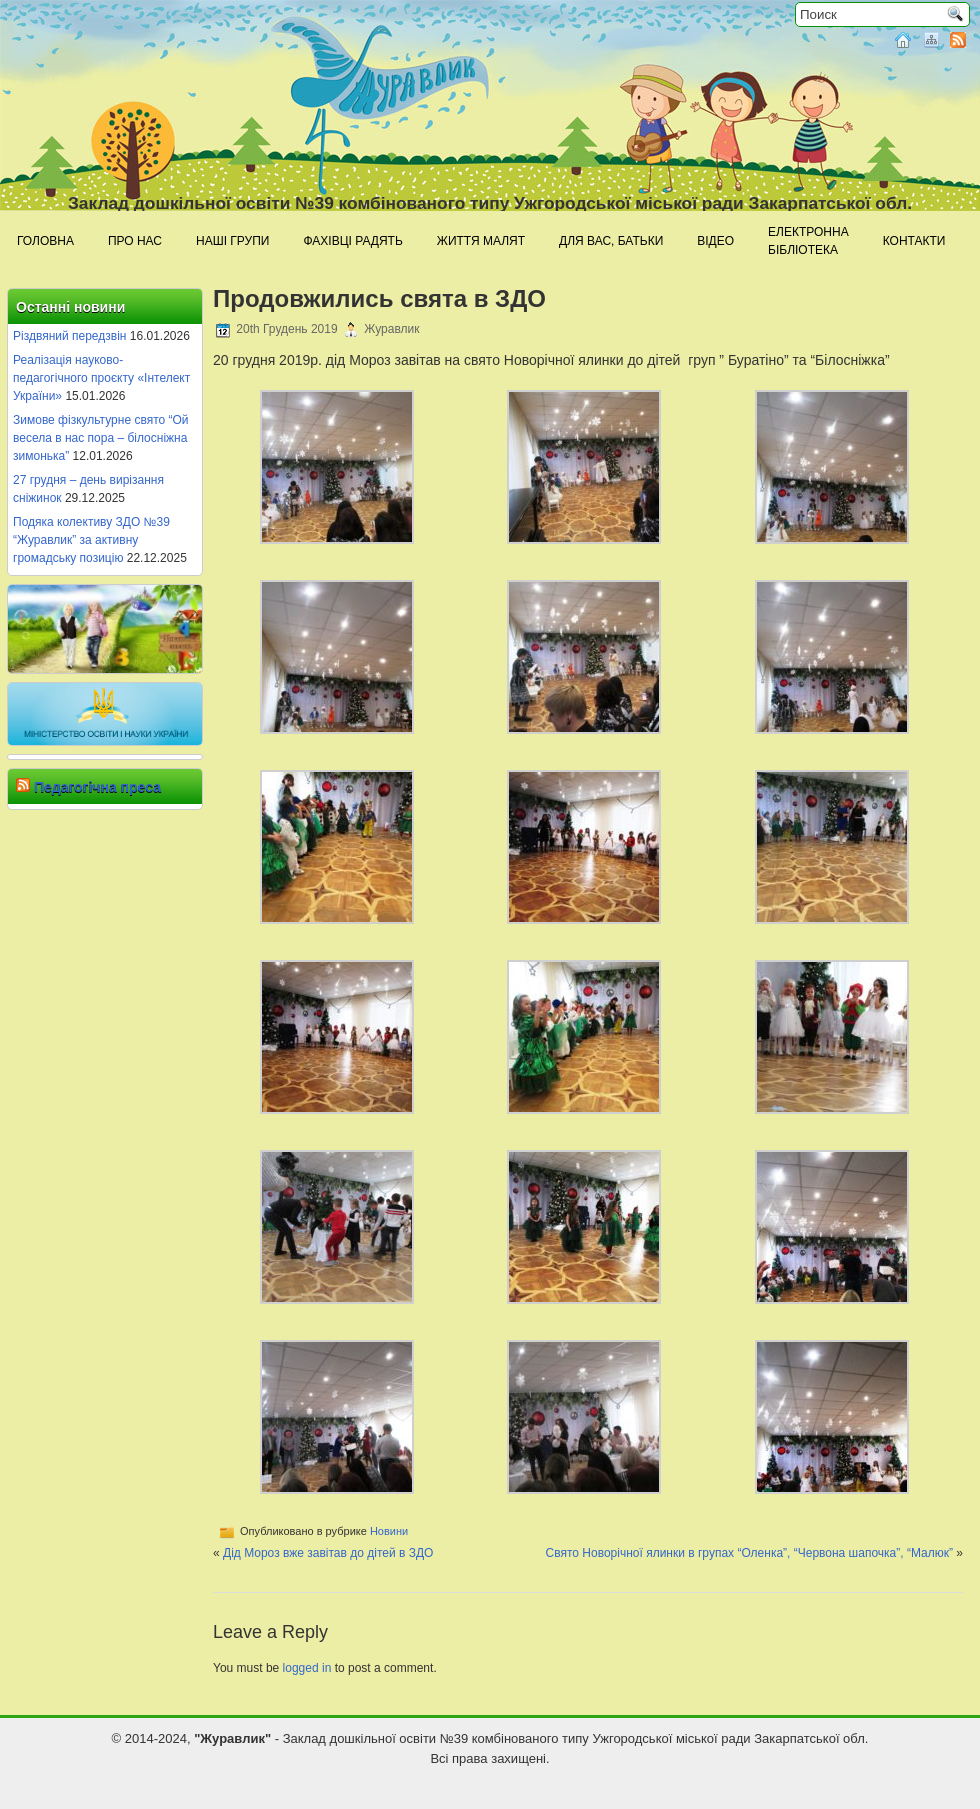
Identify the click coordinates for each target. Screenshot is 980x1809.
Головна (45, 241)
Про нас (135, 241)
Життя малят (481, 241)
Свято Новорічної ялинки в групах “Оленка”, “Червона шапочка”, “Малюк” (749, 1553)
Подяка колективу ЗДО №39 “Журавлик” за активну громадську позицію (91, 540)
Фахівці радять (352, 241)
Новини (389, 1531)
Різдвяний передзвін (69, 336)
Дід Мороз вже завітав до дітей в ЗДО (328, 1553)
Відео (715, 241)
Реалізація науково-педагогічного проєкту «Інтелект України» (101, 378)
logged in (307, 1668)
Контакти (914, 241)
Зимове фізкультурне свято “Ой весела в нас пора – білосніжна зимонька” (101, 438)
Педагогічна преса (97, 787)
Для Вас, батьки (611, 241)
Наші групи (232, 241)
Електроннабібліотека (808, 241)
